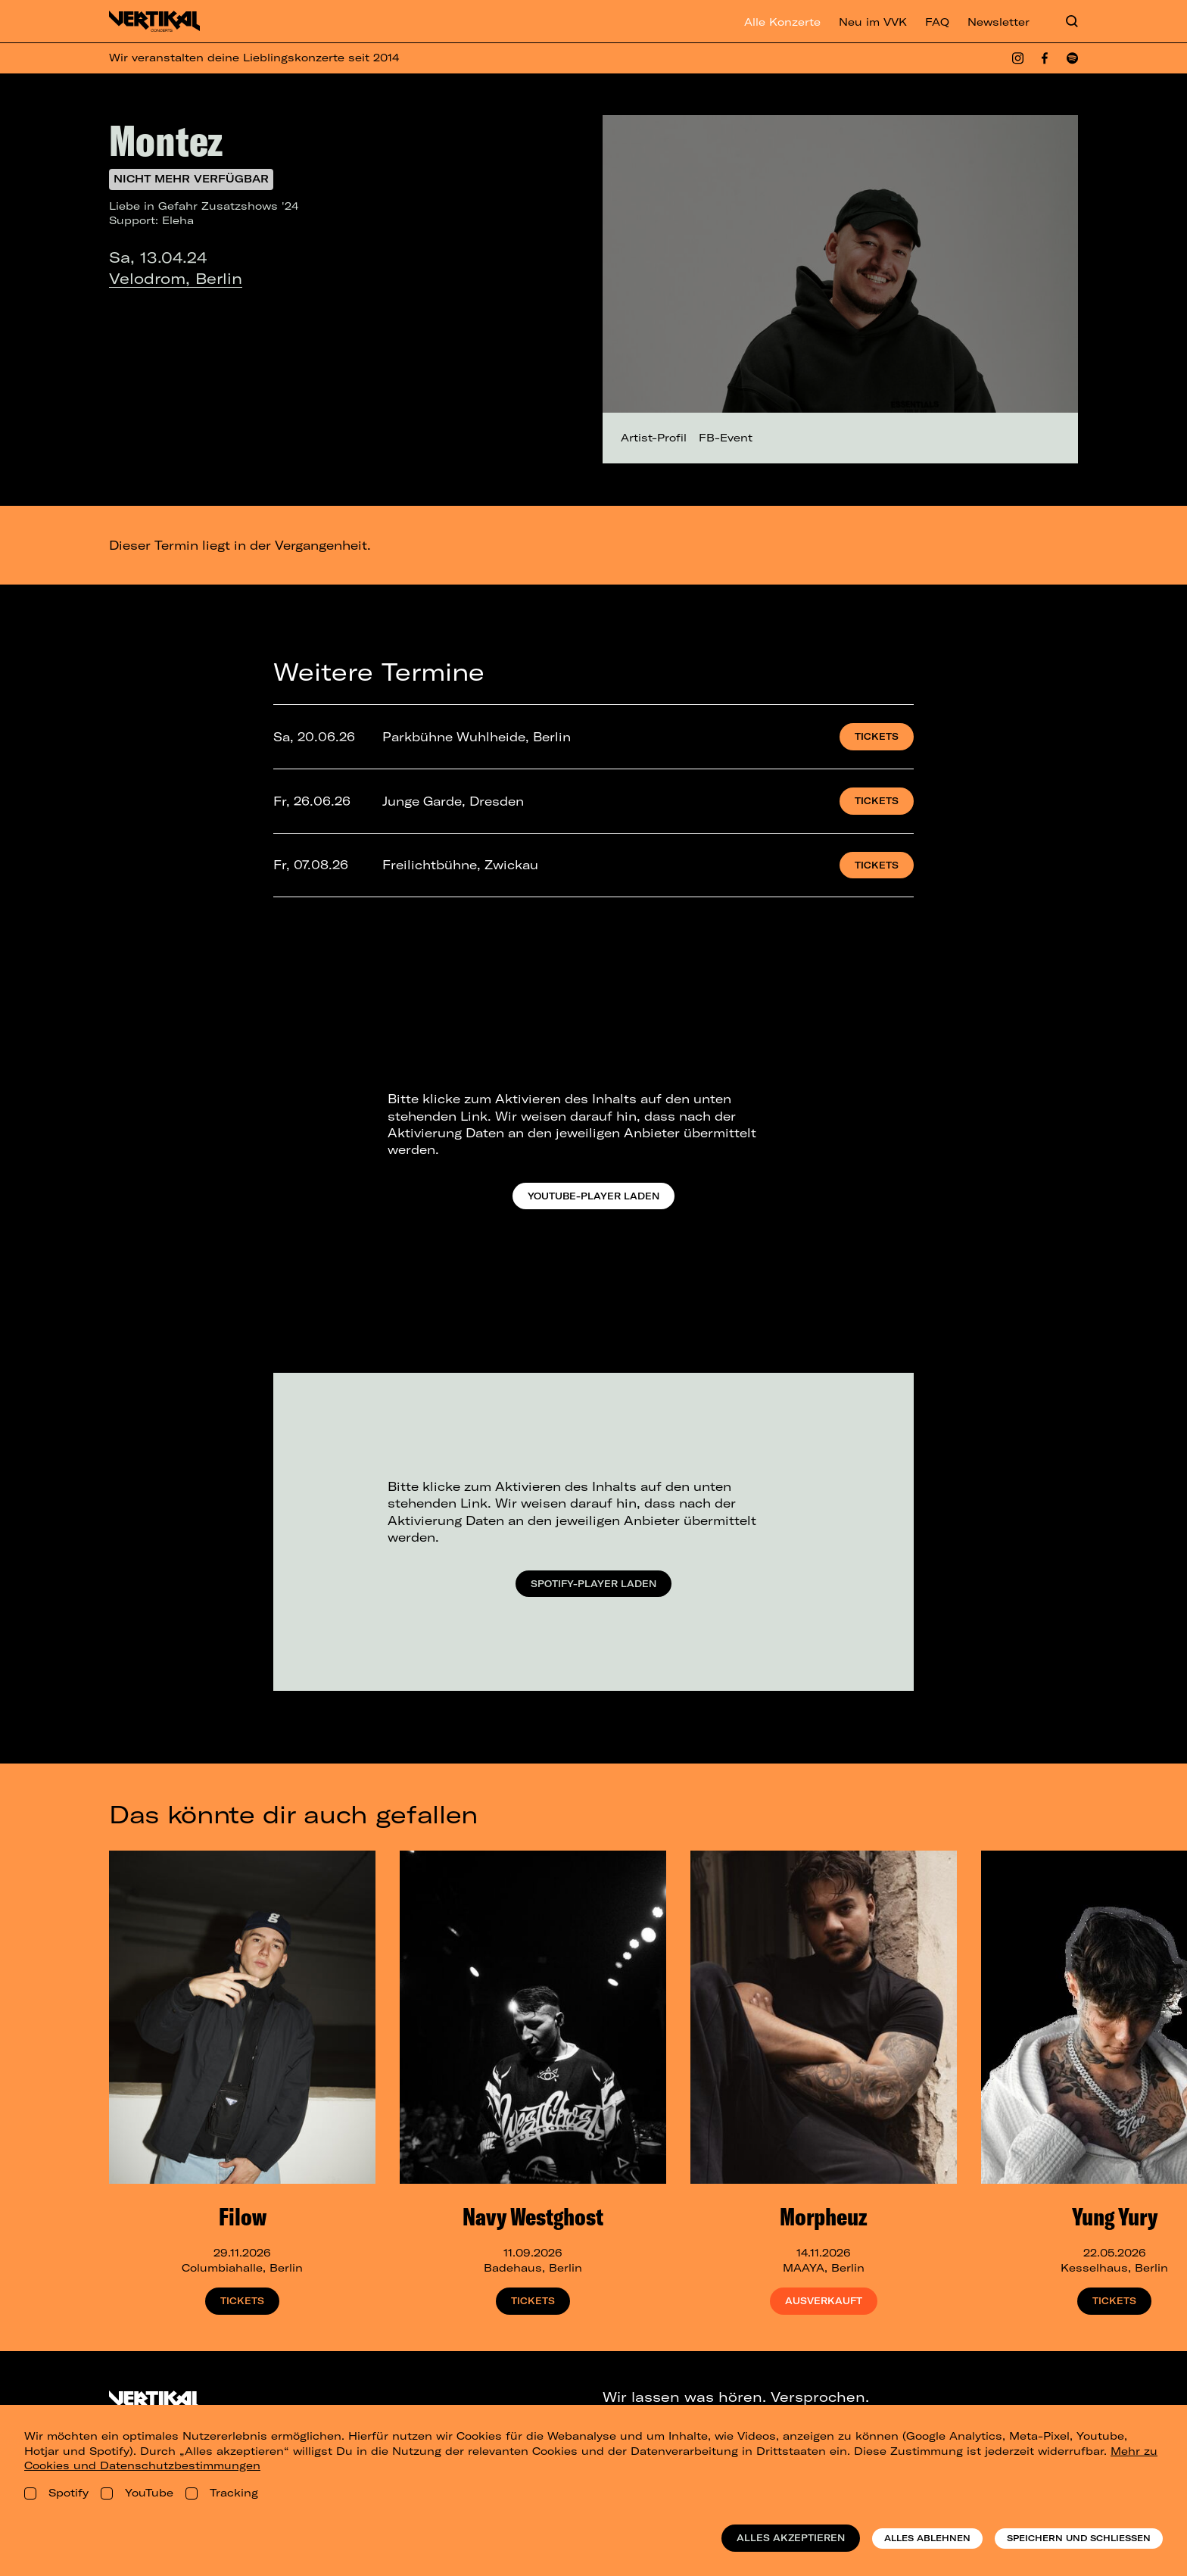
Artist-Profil (654, 437)
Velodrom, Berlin (175, 278)
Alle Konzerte (782, 22)
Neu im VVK (873, 22)
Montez (166, 140)
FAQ (937, 22)
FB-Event (725, 437)
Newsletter (998, 22)
